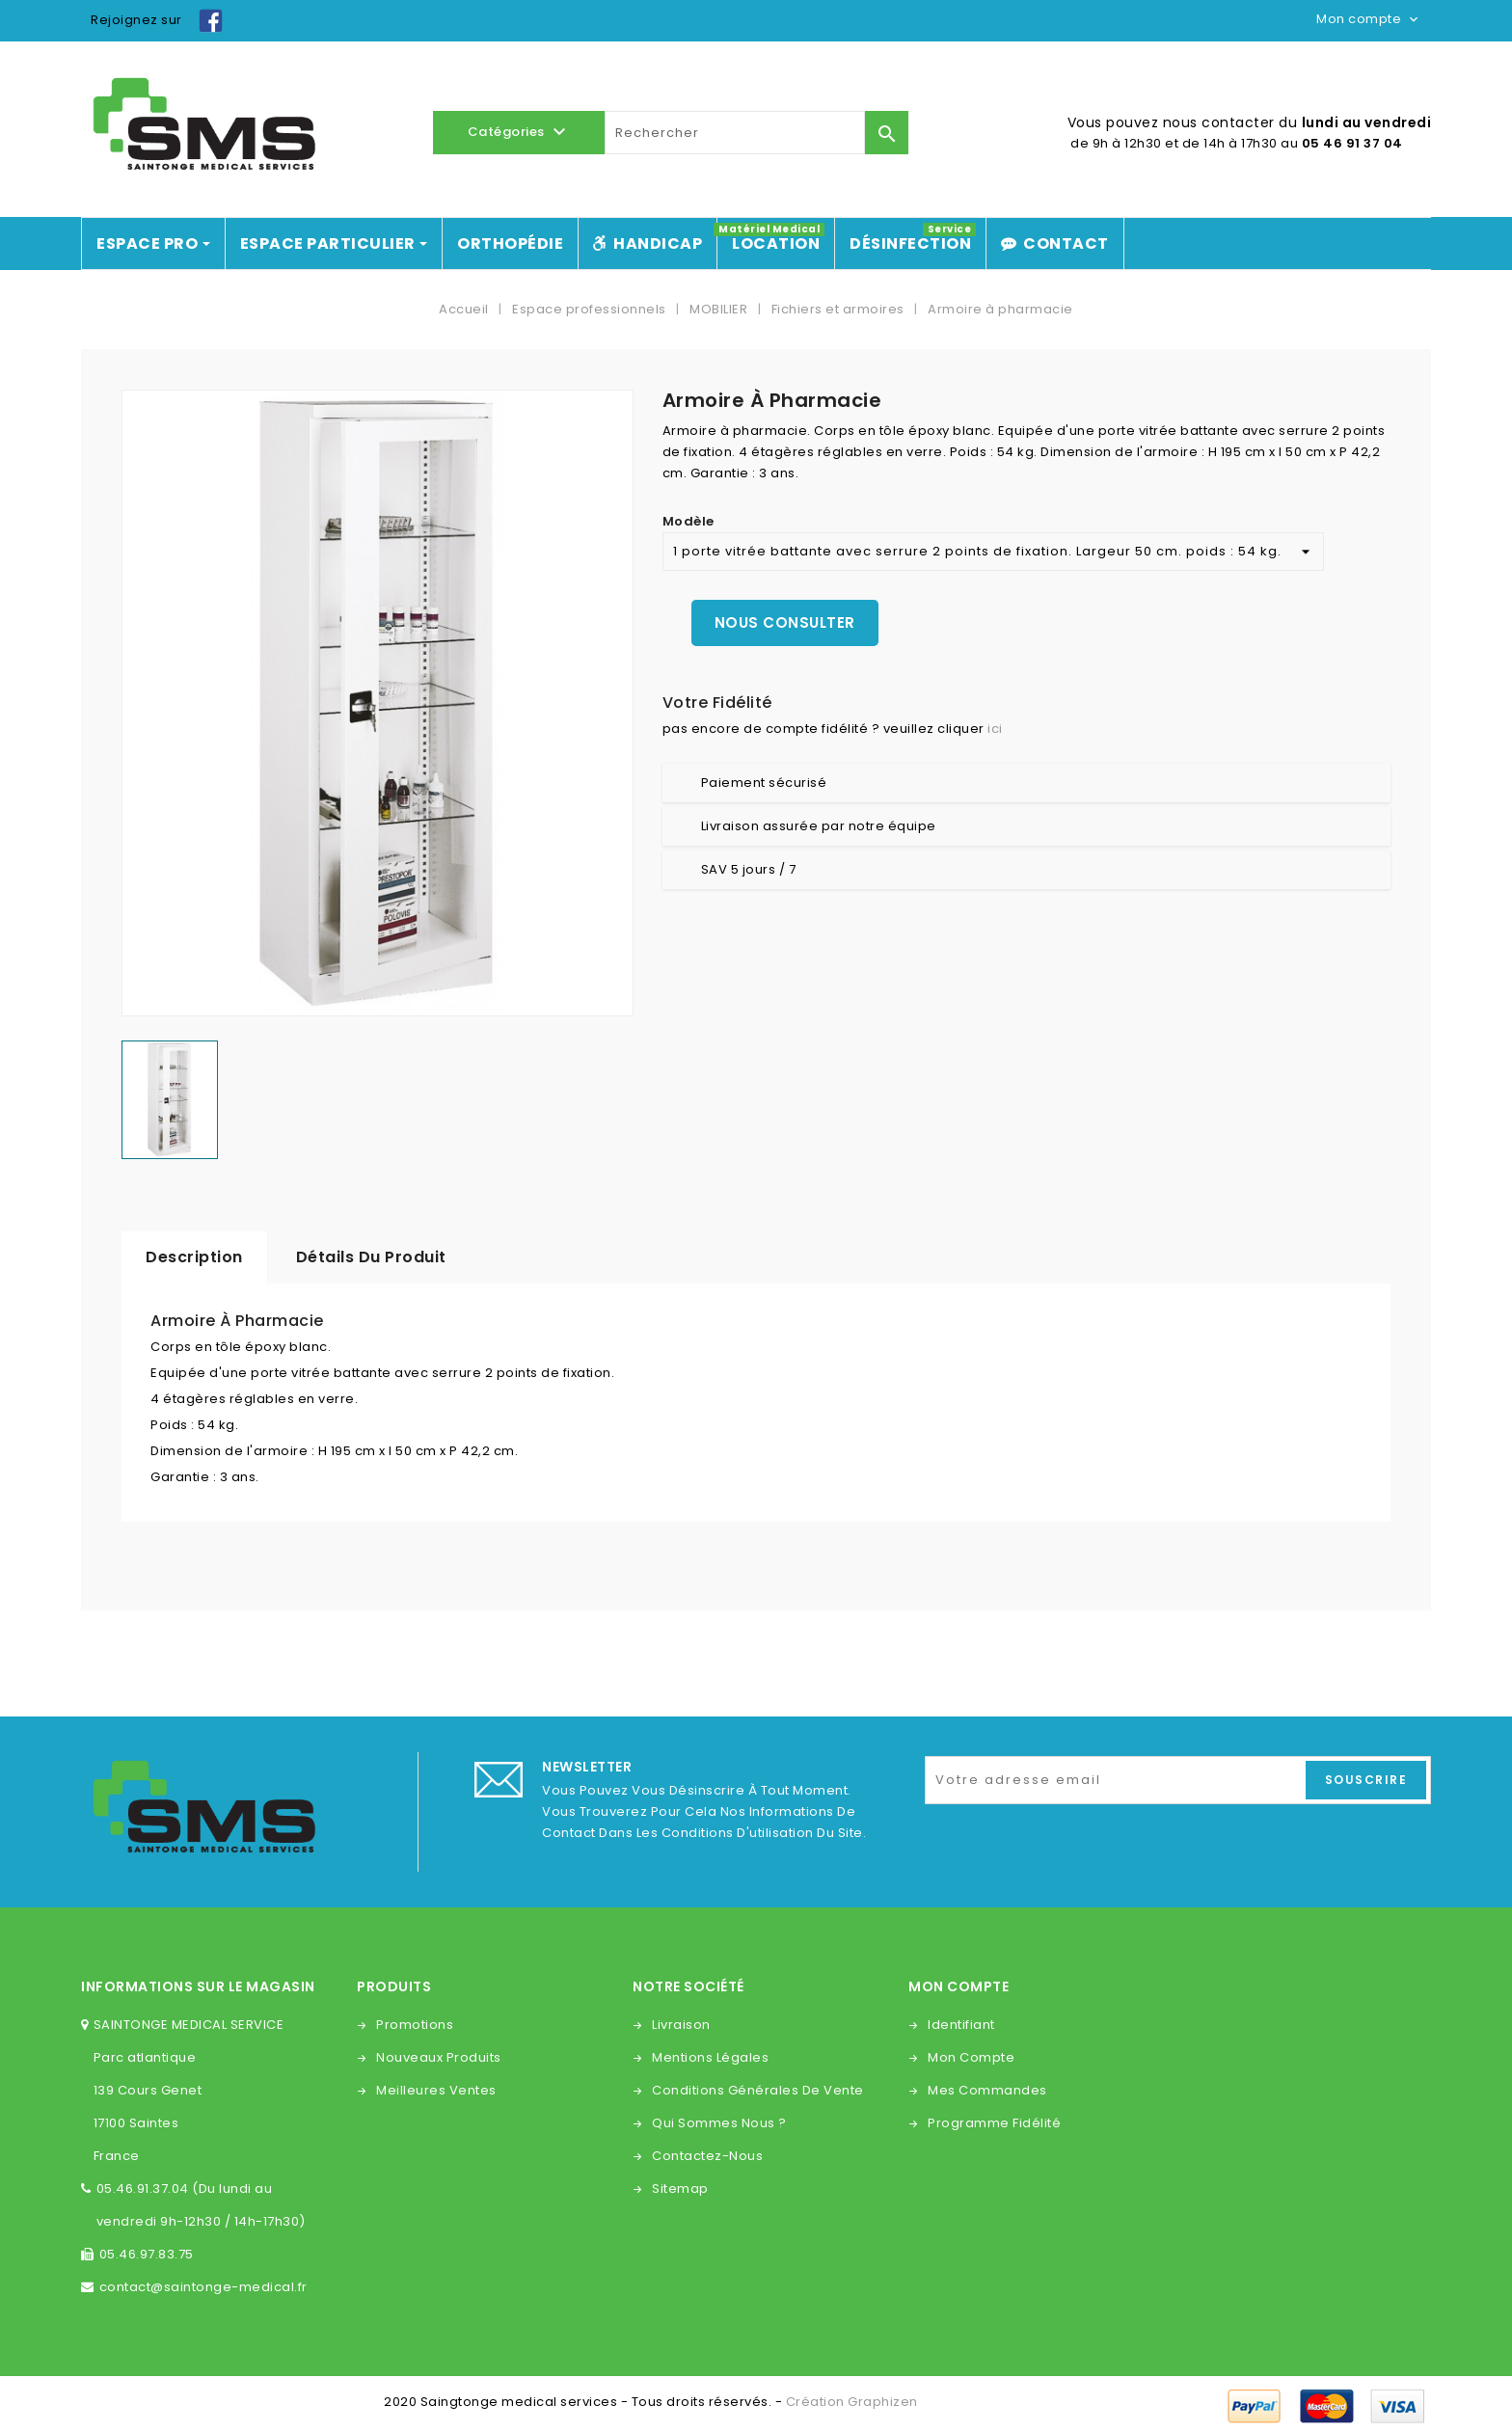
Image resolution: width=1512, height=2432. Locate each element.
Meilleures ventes (436, 2090)
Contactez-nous (707, 2156)
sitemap (680, 2188)
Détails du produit (371, 1257)
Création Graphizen (852, 2401)
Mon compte (971, 2057)
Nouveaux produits (438, 2057)
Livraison (681, 2024)
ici (995, 728)
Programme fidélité (994, 2123)
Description (194, 1257)
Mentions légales (710, 2057)
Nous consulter (785, 622)
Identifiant (961, 2024)
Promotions (414, 2024)
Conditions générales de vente (758, 2090)
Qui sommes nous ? (719, 2123)
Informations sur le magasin (198, 1986)
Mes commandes (987, 2090)
